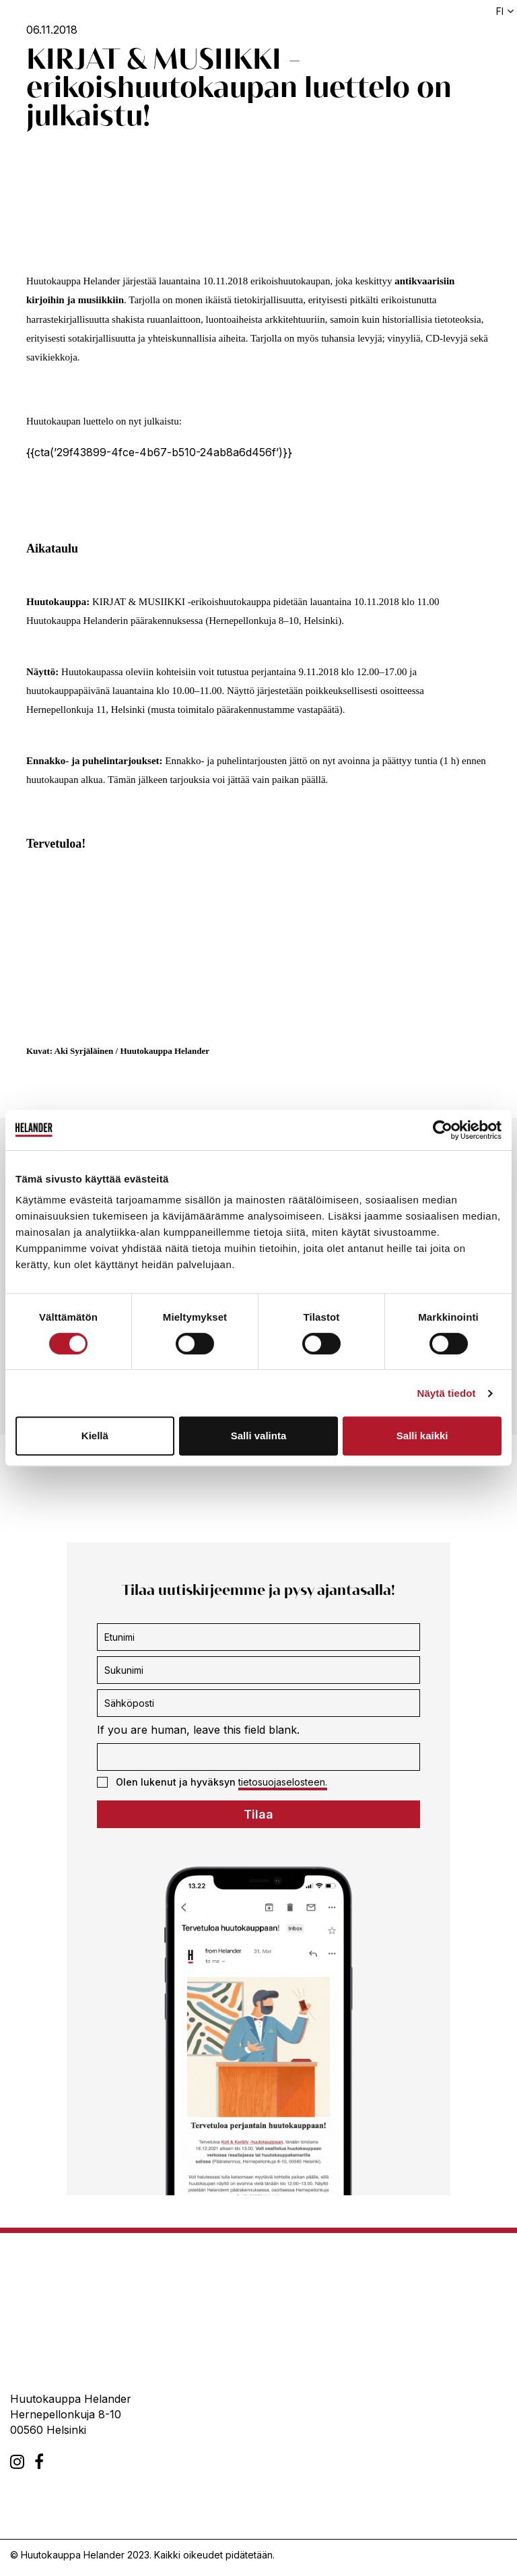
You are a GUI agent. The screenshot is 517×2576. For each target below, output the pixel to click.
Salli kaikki (422, 1435)
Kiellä (94, 1435)
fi (500, 11)
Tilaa (258, 1814)
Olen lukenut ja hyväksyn (212, 1782)
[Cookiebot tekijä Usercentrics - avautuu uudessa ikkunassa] (443, 1130)
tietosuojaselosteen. (282, 1782)
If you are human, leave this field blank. (198, 1729)
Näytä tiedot (446, 1393)
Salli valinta (259, 1435)
